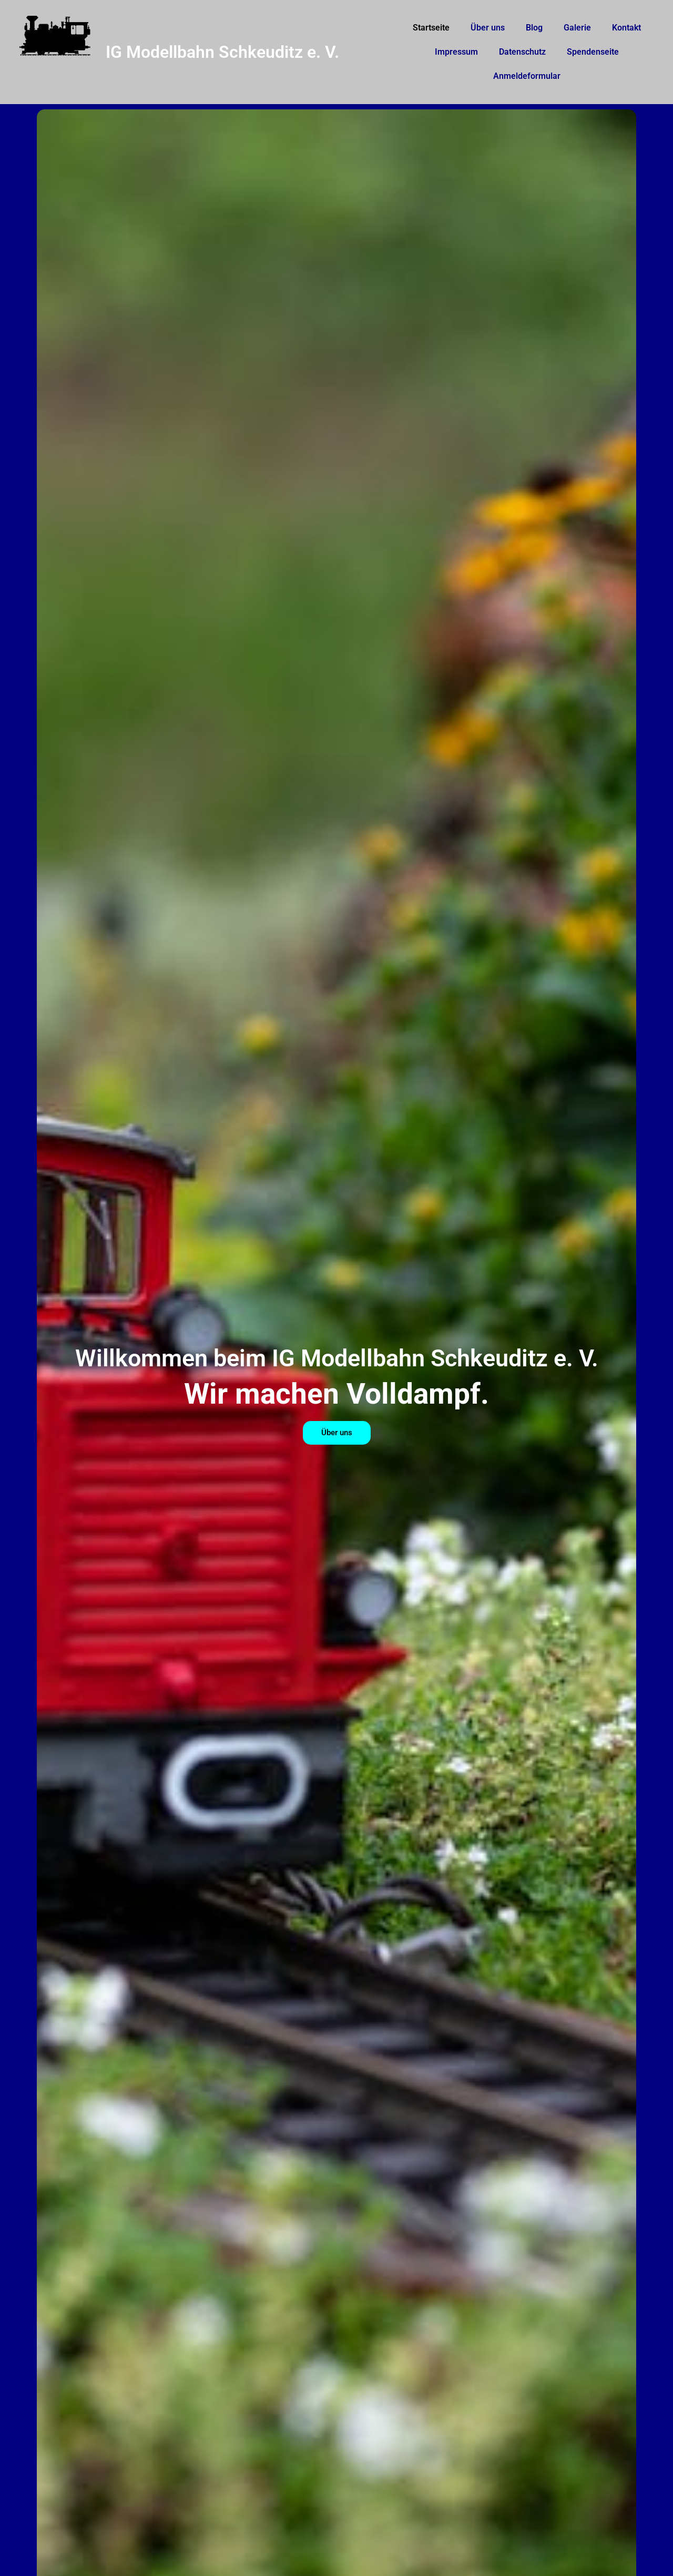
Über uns (488, 28)
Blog (534, 28)
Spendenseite (593, 52)
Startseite (431, 28)
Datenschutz (522, 52)
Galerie (577, 28)
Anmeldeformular (526, 76)
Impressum (456, 52)
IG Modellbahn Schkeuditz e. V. (222, 52)
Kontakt (626, 28)
